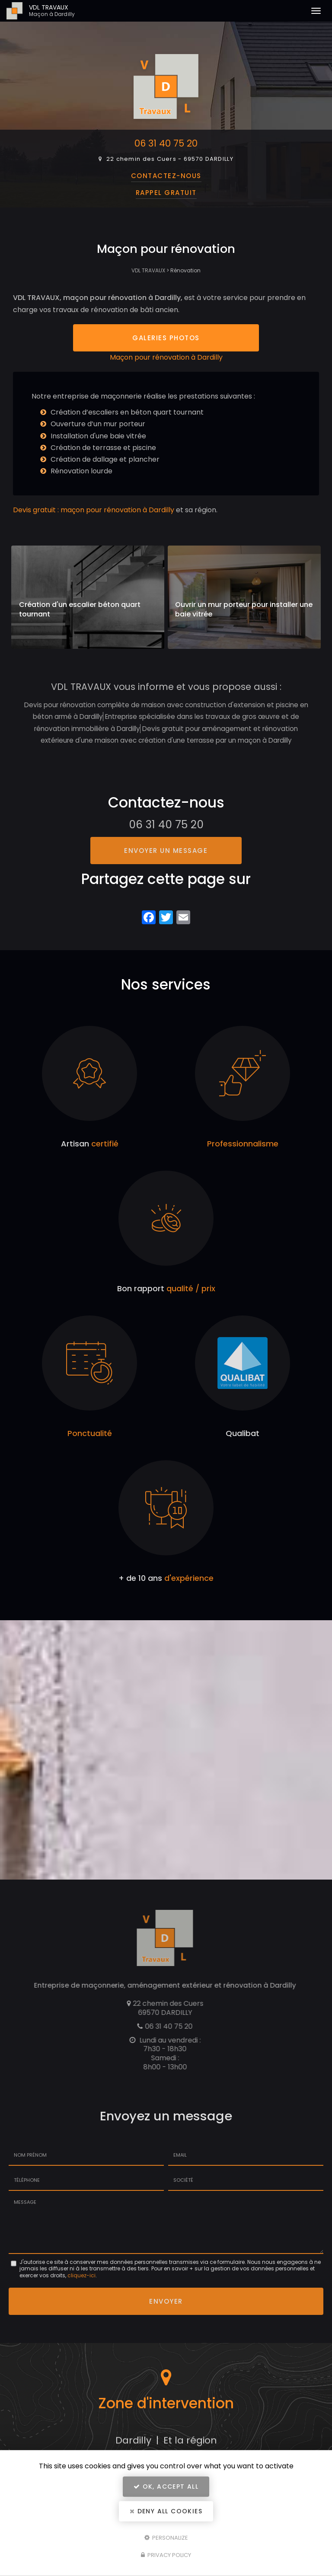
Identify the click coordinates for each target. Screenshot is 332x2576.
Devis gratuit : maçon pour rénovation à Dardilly (93, 516)
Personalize (166, 2537)
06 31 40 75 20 (166, 143)
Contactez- (166, 175)
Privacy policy (166, 2555)
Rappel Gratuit (166, 192)
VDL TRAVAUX (77, 10)
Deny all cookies (166, 2511)
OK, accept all (166, 2486)
